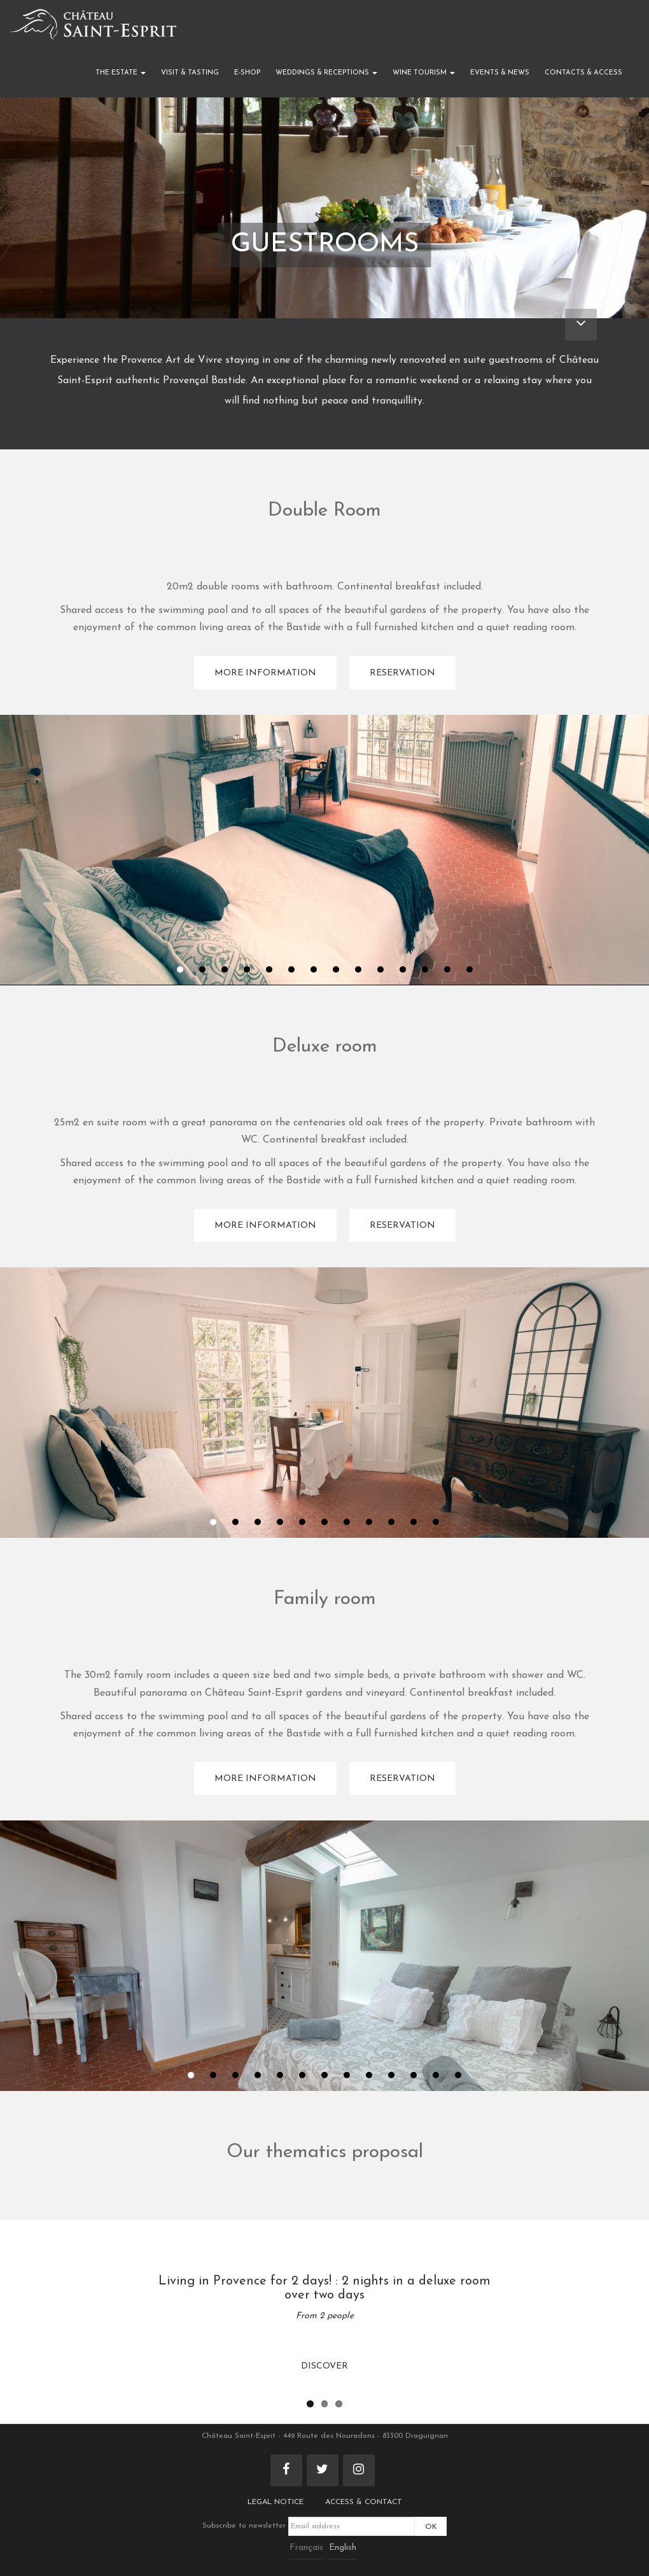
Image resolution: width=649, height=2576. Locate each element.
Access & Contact (363, 2502)
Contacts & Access (583, 72)
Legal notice (276, 2502)
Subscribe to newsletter (308, 2526)
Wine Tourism (424, 72)
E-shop (247, 72)
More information (265, 673)
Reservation (402, 673)
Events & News (499, 72)
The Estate (120, 72)
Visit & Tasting (190, 72)
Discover (324, 2366)
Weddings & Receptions (326, 72)
